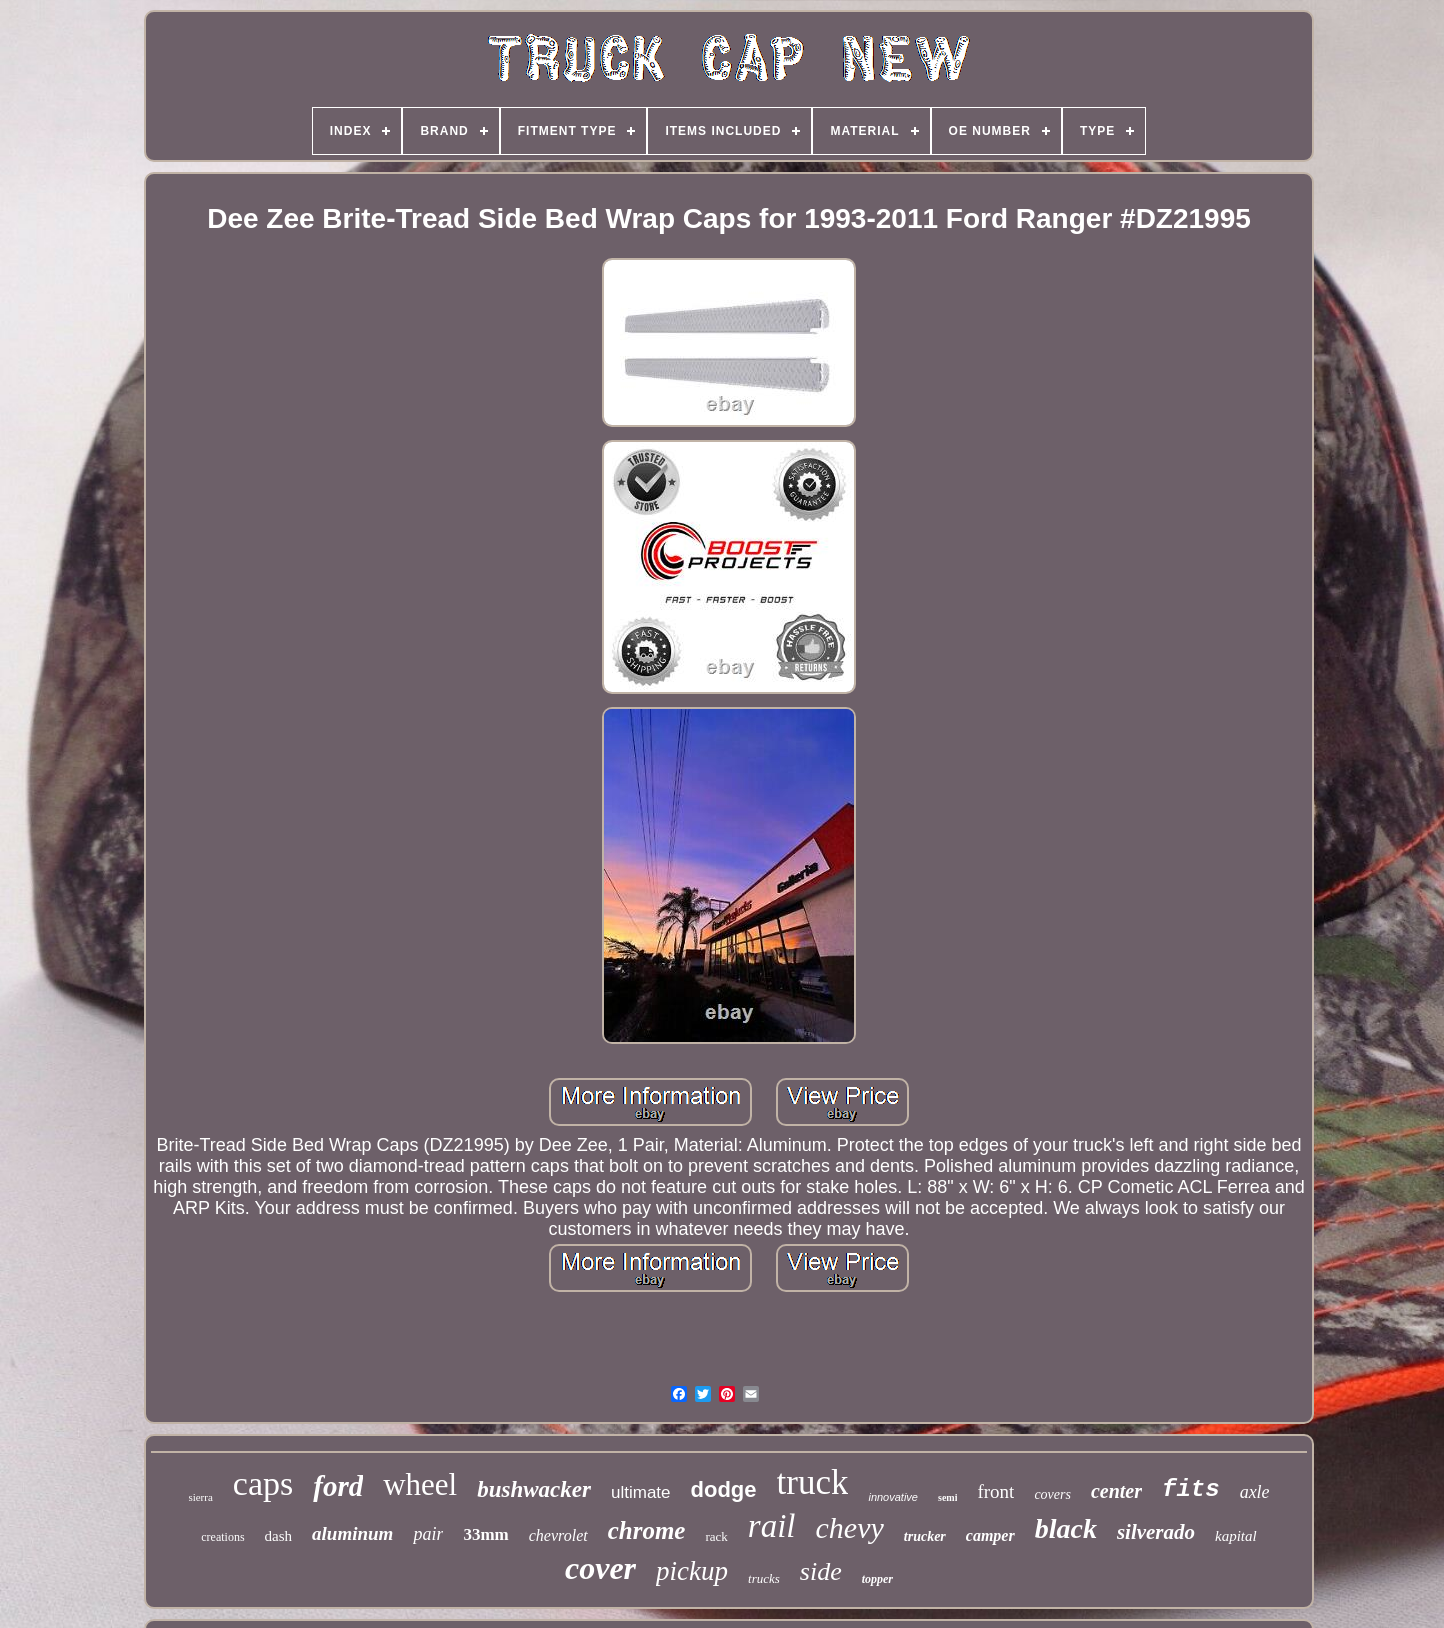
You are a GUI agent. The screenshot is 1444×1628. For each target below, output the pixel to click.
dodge (724, 1489)
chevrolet (558, 1535)
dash (279, 1536)
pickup (692, 1571)
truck (813, 1482)
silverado (1156, 1532)
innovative (893, 1497)
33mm (485, 1534)
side (821, 1571)
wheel (420, 1484)
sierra (200, 1497)
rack (716, 1536)
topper (877, 1579)
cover (600, 1568)
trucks (764, 1578)
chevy (850, 1527)
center (1116, 1491)
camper (990, 1535)
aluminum (352, 1533)
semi (947, 1497)
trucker (925, 1536)
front (995, 1491)
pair (428, 1534)
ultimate (641, 1492)
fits (1191, 1489)
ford (338, 1486)
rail (772, 1526)
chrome (647, 1530)
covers (1052, 1494)
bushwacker (534, 1489)
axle (1255, 1492)
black (1066, 1528)
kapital (1236, 1536)
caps (263, 1483)
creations (222, 1537)
